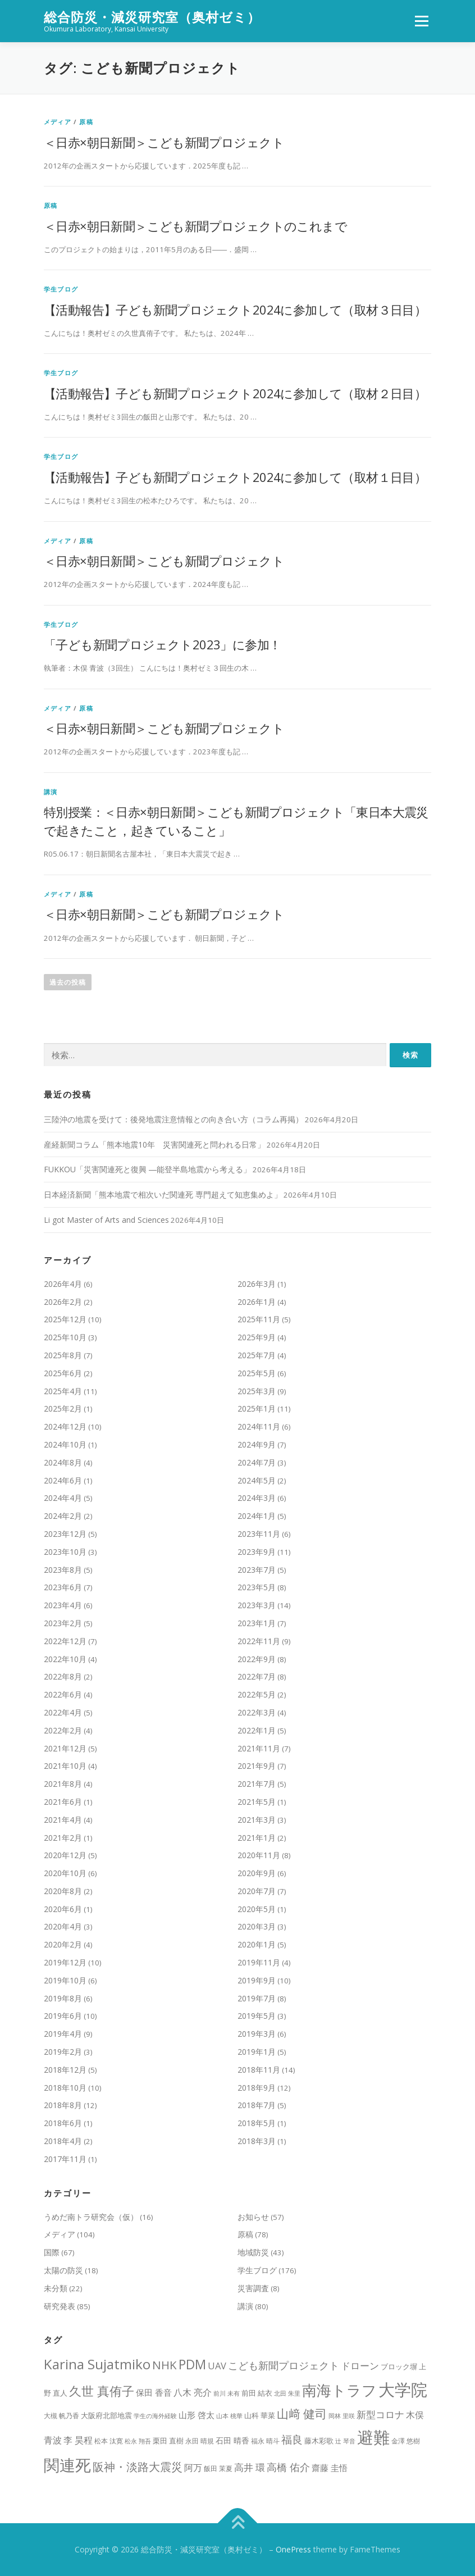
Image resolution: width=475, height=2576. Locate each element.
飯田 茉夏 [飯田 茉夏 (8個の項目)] (218, 2468)
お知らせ (253, 2216)
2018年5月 (257, 2123)
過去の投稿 (67, 982)
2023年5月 (257, 1587)
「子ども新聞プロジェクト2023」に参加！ (162, 644)
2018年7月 (257, 2105)
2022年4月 (63, 1712)
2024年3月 (257, 1497)
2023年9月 (257, 1551)
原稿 (86, 121)
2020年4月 (63, 1926)
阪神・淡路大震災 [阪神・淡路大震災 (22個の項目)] (137, 2466)
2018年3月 (257, 2141)
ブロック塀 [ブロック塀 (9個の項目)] (399, 2367)
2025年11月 (259, 1319)
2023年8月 (63, 1569)
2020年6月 (63, 1909)
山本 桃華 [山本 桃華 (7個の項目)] (229, 2416)
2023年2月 (63, 1623)
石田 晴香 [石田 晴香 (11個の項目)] (232, 2440)
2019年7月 (257, 1998)
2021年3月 (257, 1819)
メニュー (421, 21)
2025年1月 (257, 1408)
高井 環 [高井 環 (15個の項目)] (249, 2467)
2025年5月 (257, 1373)
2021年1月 (257, 1837)
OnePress (293, 2549)
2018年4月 (63, 2141)
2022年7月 (257, 1676)
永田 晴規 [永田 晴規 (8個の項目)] (199, 2441)
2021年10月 (65, 1765)
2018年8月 (63, 2105)
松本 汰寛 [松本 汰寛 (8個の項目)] (108, 2441)
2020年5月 (257, 1909)
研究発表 (59, 2306)
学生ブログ (61, 289)
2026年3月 (257, 1283)
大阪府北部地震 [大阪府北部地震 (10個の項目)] (106, 2415)
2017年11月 (65, 2159)
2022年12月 (65, 1641)
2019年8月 (63, 1998)
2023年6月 (63, 1587)
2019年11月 (259, 1962)
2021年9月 (257, 1765)
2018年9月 (257, 2087)
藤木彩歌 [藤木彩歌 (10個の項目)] (319, 2441)
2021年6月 (63, 1801)
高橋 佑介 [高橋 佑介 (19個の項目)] (288, 2467)
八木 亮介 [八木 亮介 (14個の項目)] (192, 2392)
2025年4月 (63, 1391)
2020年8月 (63, 1891)
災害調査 (253, 2288)
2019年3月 (257, 2033)
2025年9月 (257, 1337)
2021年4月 (63, 1819)
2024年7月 (257, 1462)
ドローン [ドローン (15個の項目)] (360, 2365)
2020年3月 (257, 1926)
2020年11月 (259, 1855)
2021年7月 (257, 1783)
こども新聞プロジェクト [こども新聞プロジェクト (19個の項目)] (283, 2365)
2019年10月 (65, 1980)
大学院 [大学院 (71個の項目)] (402, 2389)
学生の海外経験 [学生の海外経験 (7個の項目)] (155, 2416)
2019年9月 (257, 1980)
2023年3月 (257, 1605)
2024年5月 (257, 1480)
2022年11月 (259, 1641)
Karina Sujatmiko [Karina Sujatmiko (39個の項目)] (97, 2364)
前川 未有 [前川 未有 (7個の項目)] (226, 2393)
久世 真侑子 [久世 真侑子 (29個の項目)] (101, 2391)
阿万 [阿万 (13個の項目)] (193, 2467)
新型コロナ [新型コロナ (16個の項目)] (380, 2414)
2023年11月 (259, 1533)
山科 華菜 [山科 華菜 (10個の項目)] (259, 2415)
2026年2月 (63, 1301)
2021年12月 (65, 1748)
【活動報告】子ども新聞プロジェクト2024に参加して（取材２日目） (235, 393)
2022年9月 (257, 1659)
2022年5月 (257, 1694)
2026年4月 (63, 1283)
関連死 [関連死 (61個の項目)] (67, 2464)
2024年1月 (257, 1515)
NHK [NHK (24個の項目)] (164, 2365)
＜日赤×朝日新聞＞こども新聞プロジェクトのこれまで (195, 225)
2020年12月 (65, 1855)
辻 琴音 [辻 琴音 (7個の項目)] (345, 2441)
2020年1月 (257, 1944)
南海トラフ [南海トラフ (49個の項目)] (339, 2390)
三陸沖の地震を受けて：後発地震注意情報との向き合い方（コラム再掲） (173, 1119)
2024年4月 (63, 1497)
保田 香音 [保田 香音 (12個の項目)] (154, 2392)
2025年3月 (257, 1391)
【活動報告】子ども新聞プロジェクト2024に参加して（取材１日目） (235, 476)
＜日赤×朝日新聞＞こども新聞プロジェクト (164, 142)
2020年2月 (63, 1944)
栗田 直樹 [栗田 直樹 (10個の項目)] (168, 2441)
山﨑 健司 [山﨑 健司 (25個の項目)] (302, 2414)
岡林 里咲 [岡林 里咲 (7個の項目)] (341, 2416)
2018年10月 (65, 2087)
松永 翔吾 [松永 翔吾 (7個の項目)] (138, 2441)
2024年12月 (65, 1426)
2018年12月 (65, 2069)
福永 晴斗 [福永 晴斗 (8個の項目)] (265, 2441)
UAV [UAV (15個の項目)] (217, 2365)
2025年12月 (65, 1319)
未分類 (55, 2288)
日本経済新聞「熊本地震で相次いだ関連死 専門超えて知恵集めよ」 (163, 1194)
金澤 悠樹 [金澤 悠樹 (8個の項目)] (405, 2441)
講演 (50, 792)
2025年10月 (65, 1337)
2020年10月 (65, 1873)
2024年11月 (259, 1426)
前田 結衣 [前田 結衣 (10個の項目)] (256, 2393)
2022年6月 (63, 1694)
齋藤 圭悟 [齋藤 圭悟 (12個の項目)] (330, 2467)
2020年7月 (257, 1891)
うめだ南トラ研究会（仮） (91, 2216)
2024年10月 (65, 1444)
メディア (57, 121)
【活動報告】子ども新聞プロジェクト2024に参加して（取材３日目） (235, 309)
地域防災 (253, 2252)
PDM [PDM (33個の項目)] (192, 2364)
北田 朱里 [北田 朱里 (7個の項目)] (287, 2393)
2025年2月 (63, 1408)
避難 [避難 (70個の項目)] (373, 2437)
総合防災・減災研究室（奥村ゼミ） (152, 17)
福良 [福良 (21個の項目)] (292, 2439)
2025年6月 (63, 1373)
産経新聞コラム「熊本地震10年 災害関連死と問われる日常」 (154, 1144)
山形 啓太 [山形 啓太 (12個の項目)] (196, 2414)
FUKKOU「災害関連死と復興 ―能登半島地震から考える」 (147, 1169)
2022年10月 (65, 1659)
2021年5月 (257, 1801)
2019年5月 (257, 2015)
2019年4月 (63, 2033)
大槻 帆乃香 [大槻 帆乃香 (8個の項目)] (61, 2415)
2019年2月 (63, 2051)
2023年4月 (63, 1605)
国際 (52, 2252)
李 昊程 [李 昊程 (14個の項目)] (78, 2440)
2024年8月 (63, 1462)
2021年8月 (63, 1783)
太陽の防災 (63, 2270)
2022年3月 (257, 1712)
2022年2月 (63, 1730)
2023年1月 (257, 1623)
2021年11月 (259, 1748)
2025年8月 (63, 1355)
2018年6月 (63, 2123)
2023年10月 (65, 1551)
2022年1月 (257, 1730)
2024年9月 (257, 1444)
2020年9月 (257, 1873)
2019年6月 (63, 2015)
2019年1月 (257, 2051)
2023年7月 (257, 1569)
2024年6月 (63, 1480)
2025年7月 (257, 1355)
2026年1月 (257, 1301)
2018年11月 (259, 2069)
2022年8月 (63, 1676)
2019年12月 (65, 1962)
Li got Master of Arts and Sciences (106, 1219)
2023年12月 (65, 1533)
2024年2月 (63, 1515)
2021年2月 (63, 1837)
